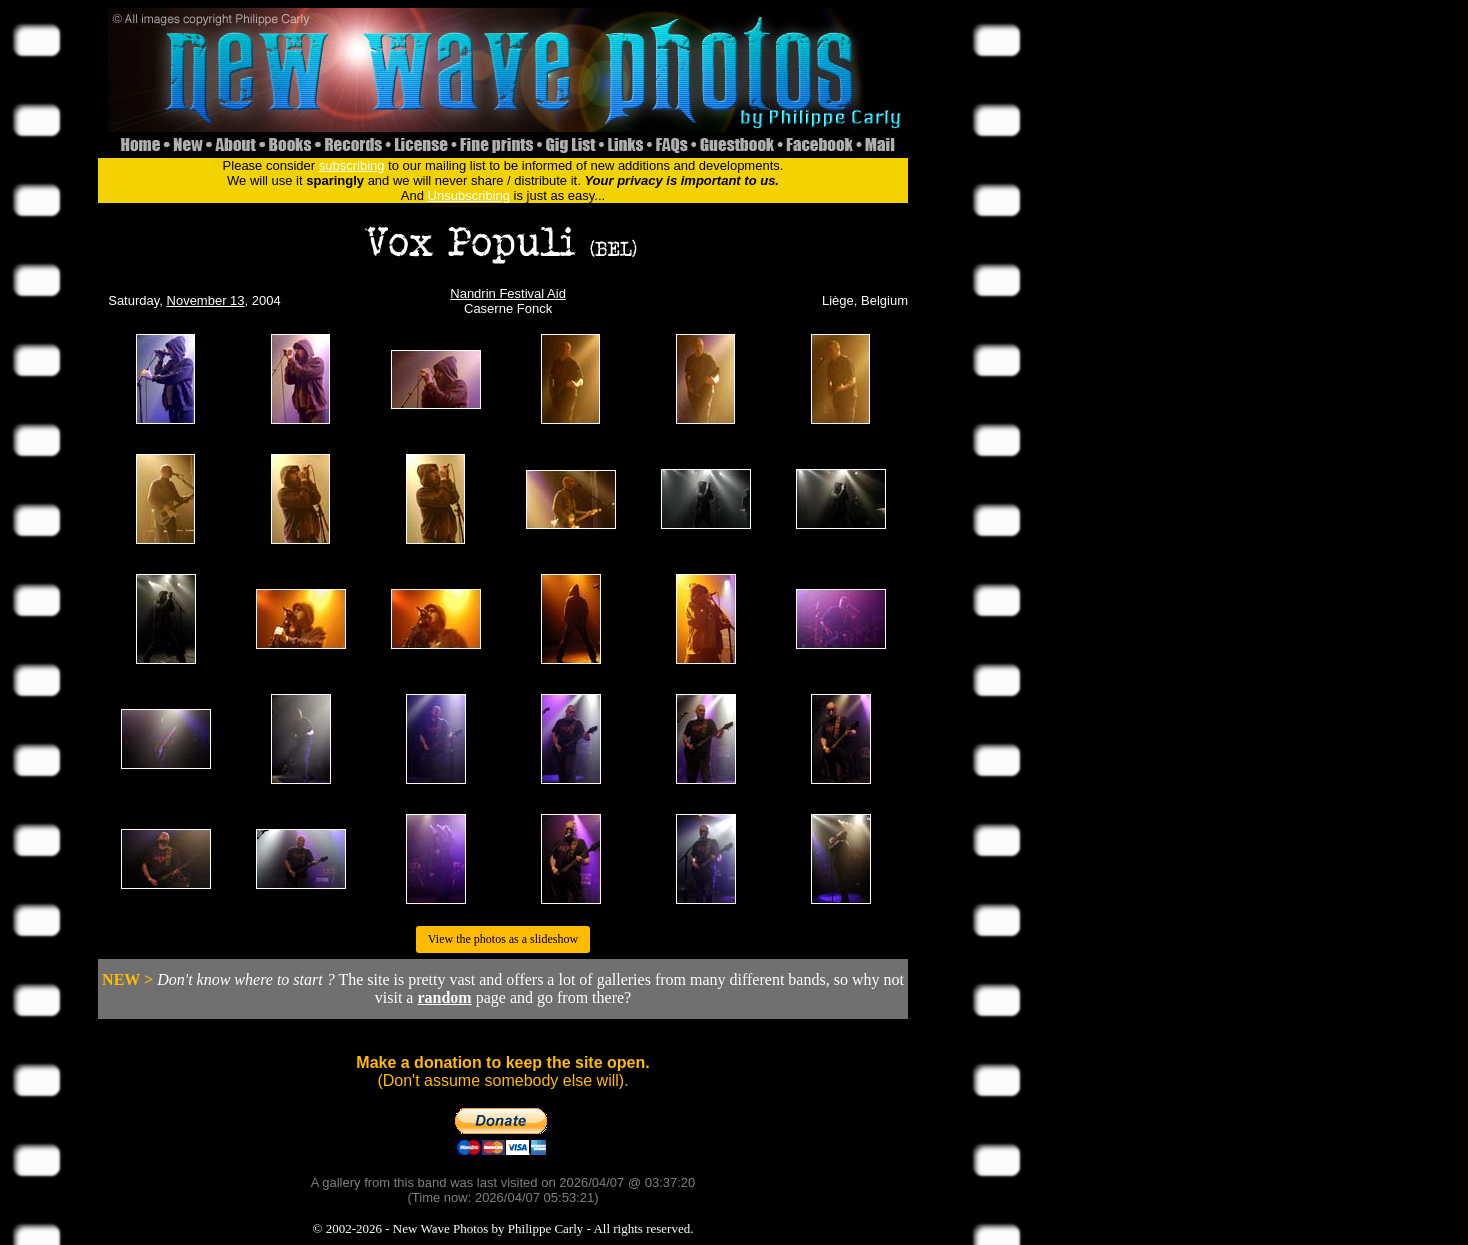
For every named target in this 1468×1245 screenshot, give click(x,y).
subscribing (352, 165)
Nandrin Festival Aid (508, 293)
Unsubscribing (469, 195)
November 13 (206, 300)
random (444, 997)
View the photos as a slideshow (503, 939)
